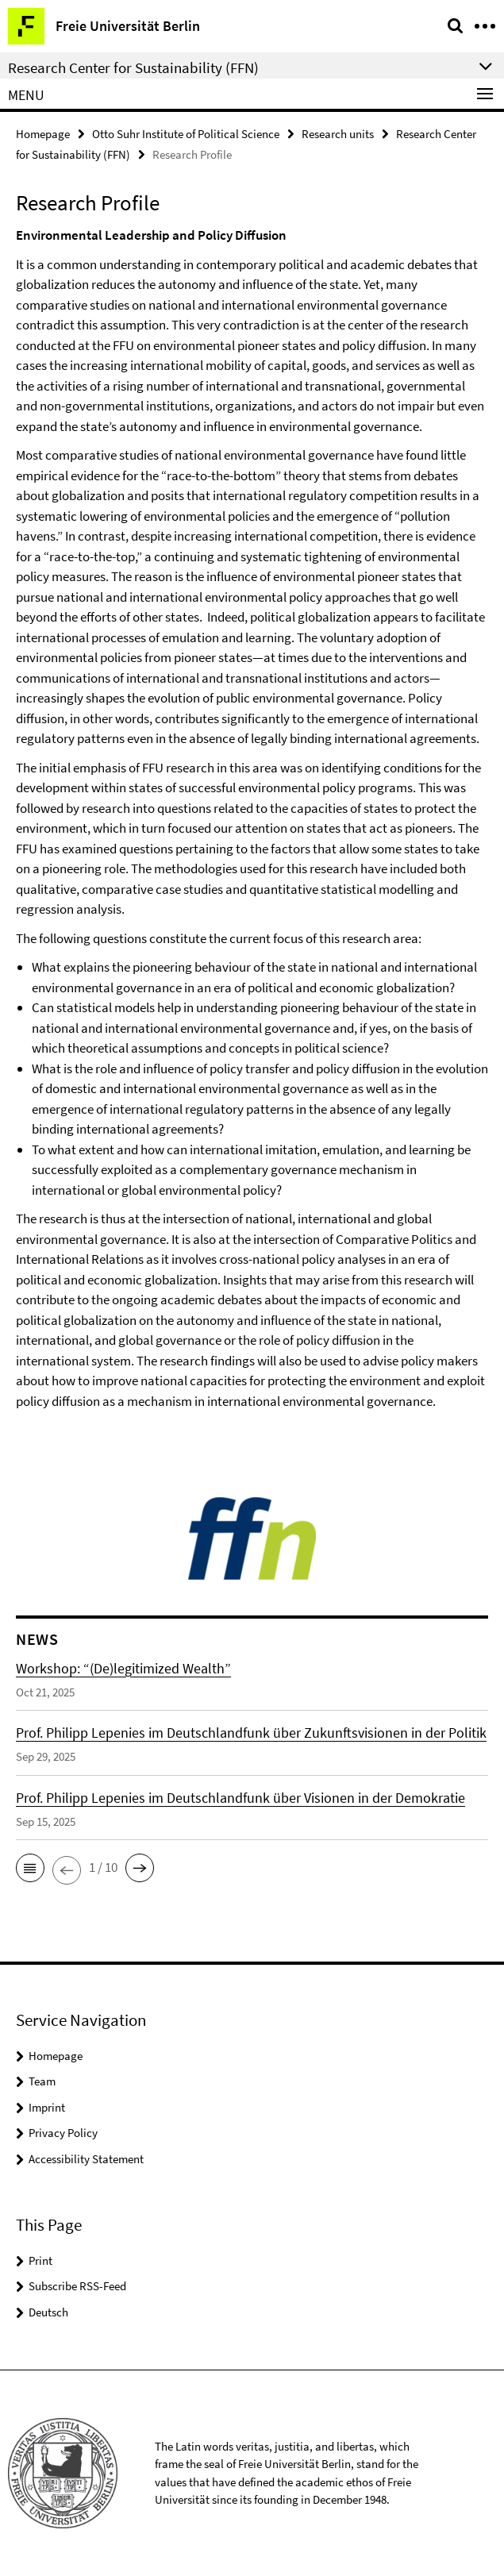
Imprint (47, 2107)
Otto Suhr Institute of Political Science (185, 133)
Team (42, 2081)
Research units (338, 133)
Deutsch (48, 2312)
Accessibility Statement (86, 2158)
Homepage (43, 133)
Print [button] (40, 2260)
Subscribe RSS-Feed (77, 2285)
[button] (30, 1868)
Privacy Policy (63, 2132)
